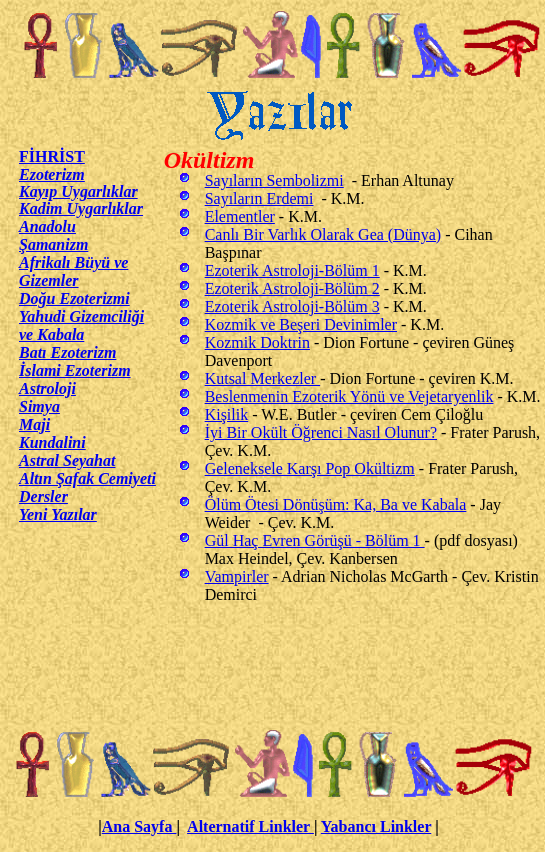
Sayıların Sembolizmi (274, 180)
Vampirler (237, 576)
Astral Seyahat (67, 460)
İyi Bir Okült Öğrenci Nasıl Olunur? (321, 432)
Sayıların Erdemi (259, 198)
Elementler (240, 216)
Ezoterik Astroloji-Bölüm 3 (292, 306)
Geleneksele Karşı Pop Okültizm (310, 468)
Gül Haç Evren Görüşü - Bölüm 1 (315, 540)
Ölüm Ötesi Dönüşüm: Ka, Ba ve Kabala (336, 504)
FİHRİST (52, 156)
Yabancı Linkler (376, 826)
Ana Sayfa (139, 826)
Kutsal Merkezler (263, 378)
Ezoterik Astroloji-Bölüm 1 (292, 270)
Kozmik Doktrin (257, 342)
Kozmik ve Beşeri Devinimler (301, 324)
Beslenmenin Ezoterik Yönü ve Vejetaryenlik (349, 396)
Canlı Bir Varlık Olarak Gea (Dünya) (323, 234)
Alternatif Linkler (250, 826)
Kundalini (52, 442)
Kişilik (227, 414)
